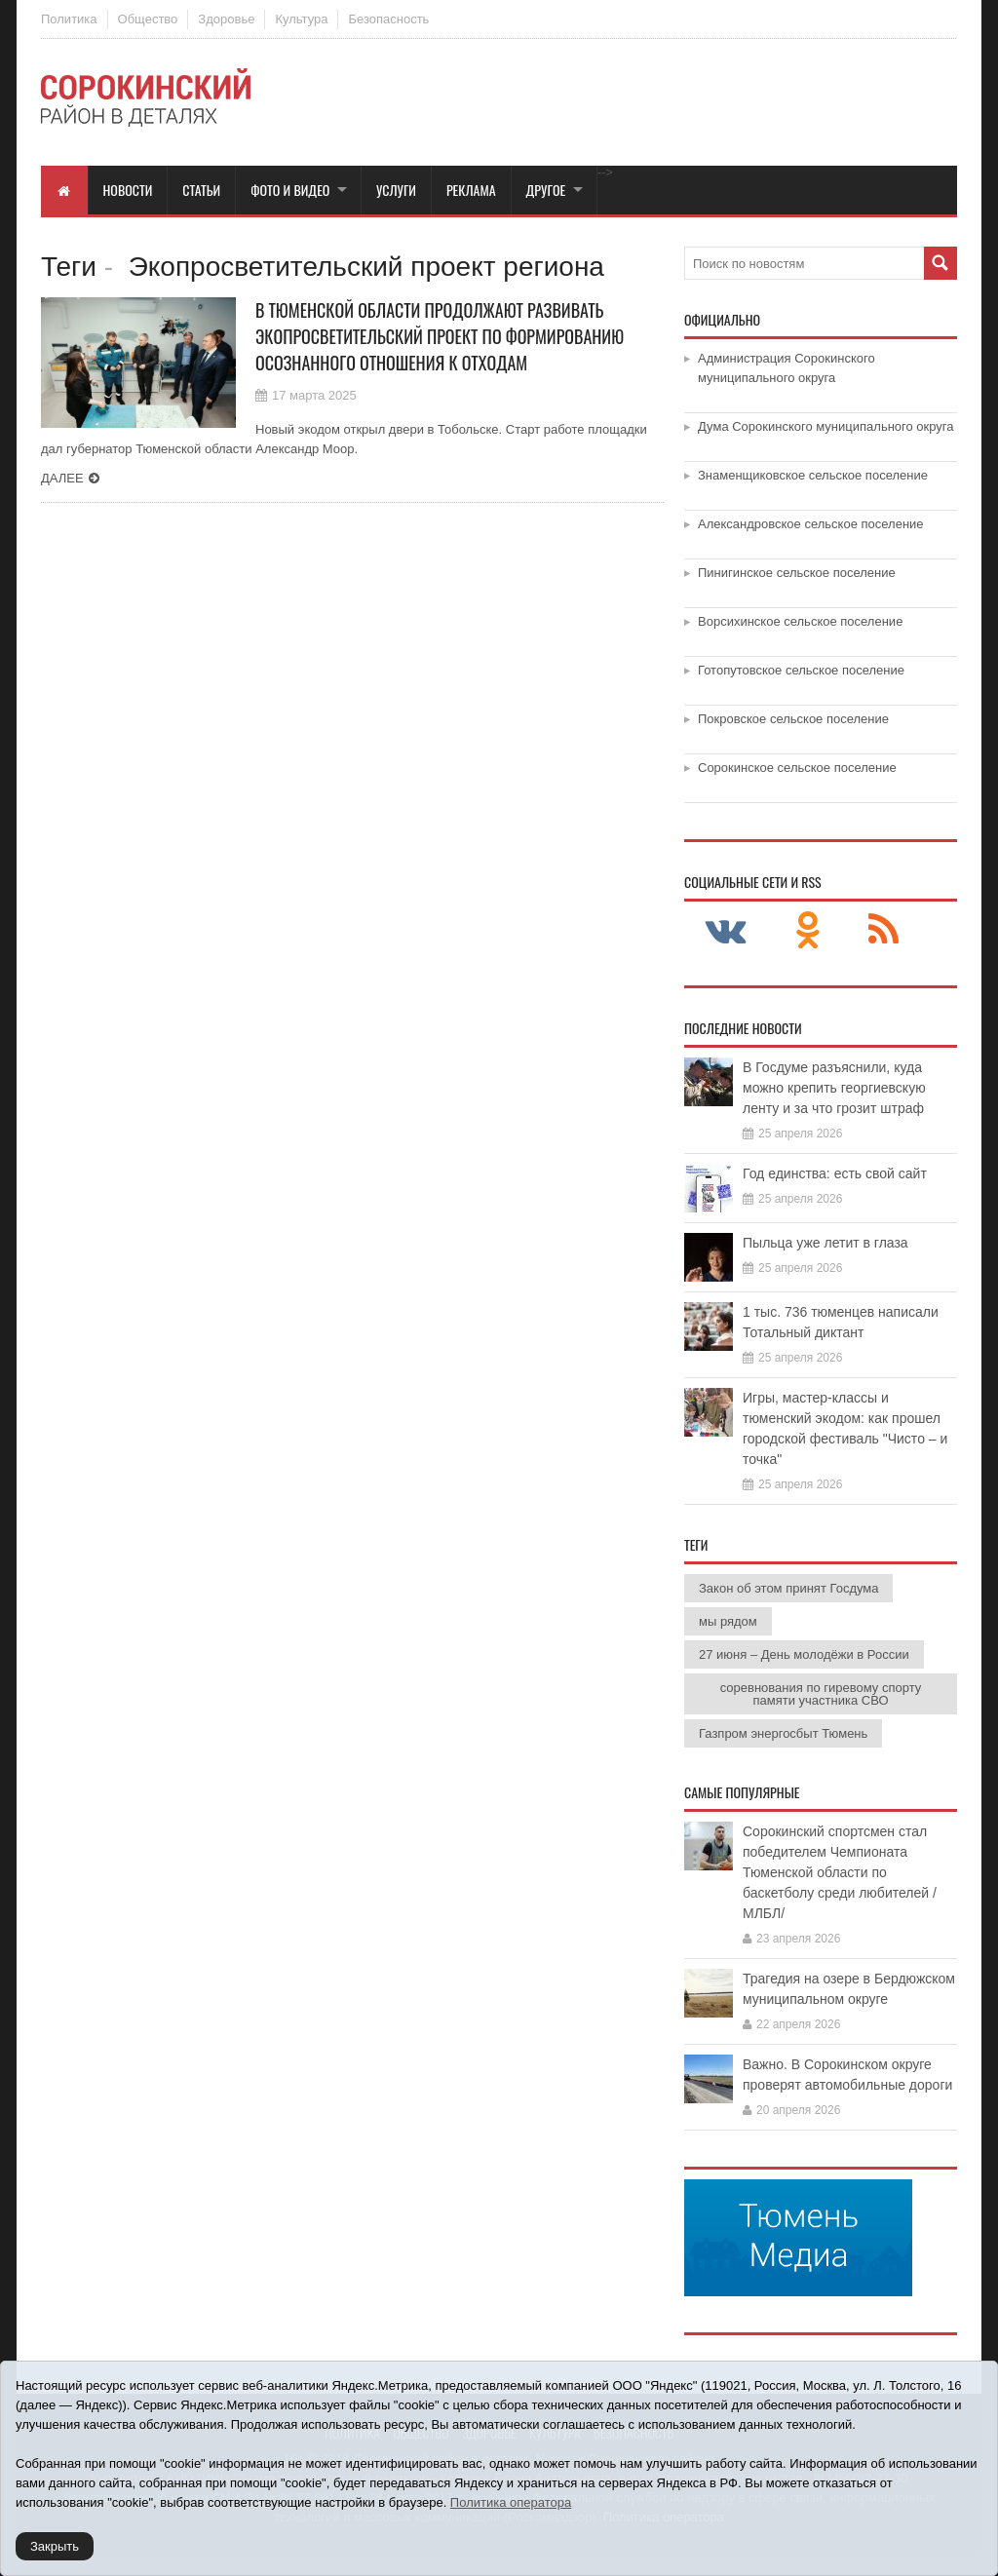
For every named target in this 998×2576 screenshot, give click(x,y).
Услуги (396, 189)
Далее (62, 478)
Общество (148, 19)
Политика (69, 19)
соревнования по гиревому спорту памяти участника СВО (821, 1694)
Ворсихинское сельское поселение (800, 621)
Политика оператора (510, 2502)
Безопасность (388, 19)
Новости (128, 189)
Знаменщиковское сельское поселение (813, 475)
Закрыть (54, 2546)
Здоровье (226, 19)
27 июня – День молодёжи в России (804, 1654)
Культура (301, 19)
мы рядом (728, 1621)
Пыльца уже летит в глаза (825, 1242)
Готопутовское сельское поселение (801, 670)
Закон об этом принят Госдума (788, 1588)
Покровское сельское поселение (793, 718)
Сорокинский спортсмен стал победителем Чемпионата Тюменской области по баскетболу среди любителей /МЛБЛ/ (840, 1872)
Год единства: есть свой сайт (835, 1173)
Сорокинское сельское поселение (797, 767)
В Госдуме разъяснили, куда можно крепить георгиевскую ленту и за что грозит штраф (834, 1087)
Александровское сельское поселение (811, 524)
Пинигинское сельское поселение (797, 572)
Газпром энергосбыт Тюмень (783, 1733)
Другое (546, 189)
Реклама (471, 189)
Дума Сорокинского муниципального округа (826, 426)
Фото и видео (289, 189)
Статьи (201, 189)
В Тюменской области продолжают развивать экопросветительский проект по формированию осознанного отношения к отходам (439, 336)
